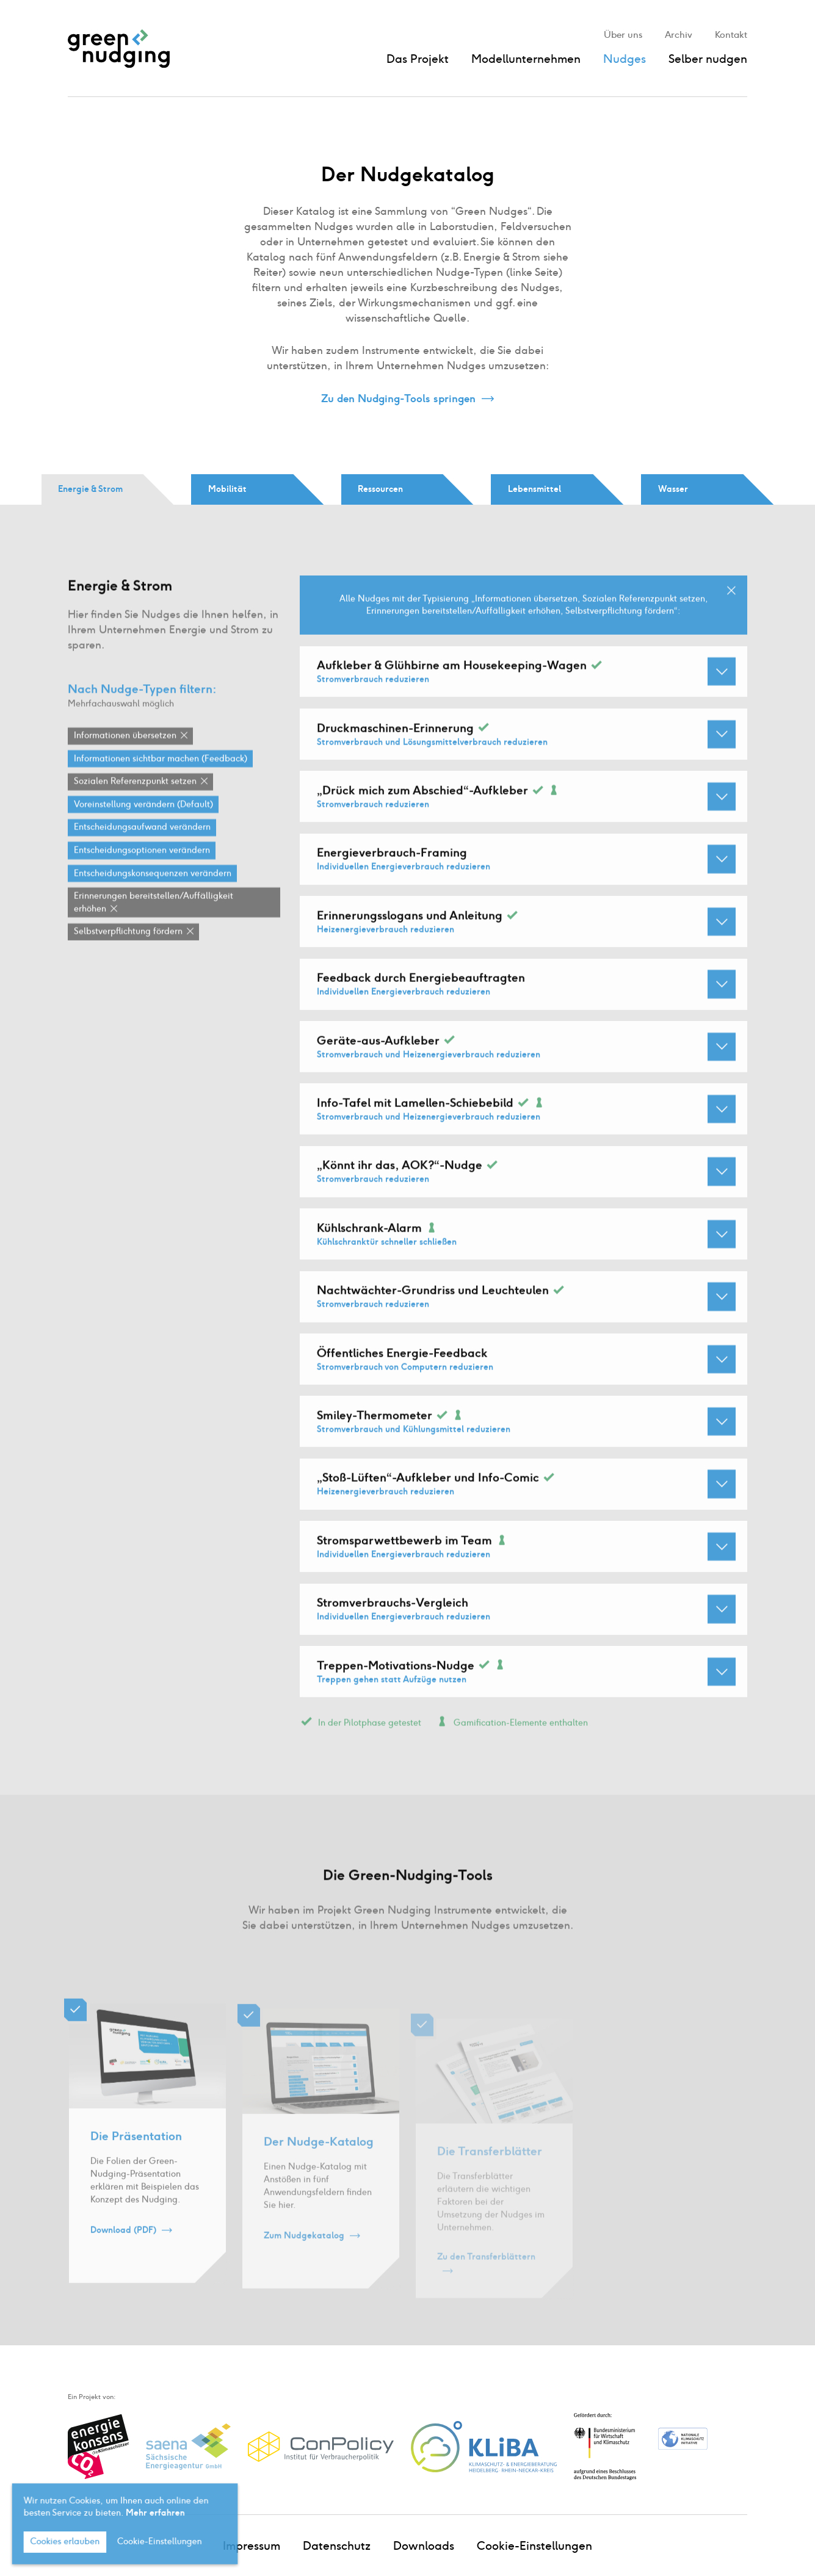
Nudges (624, 59)
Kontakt (731, 34)
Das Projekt (417, 59)
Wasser (673, 489)
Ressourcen (380, 489)
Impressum (251, 2546)
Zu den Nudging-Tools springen (398, 399)
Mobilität (227, 489)
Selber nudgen (707, 59)
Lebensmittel (534, 489)
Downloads (423, 2546)
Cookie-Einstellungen (534, 2546)
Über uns (623, 34)
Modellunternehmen (526, 59)
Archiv (678, 34)
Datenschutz (337, 2546)
